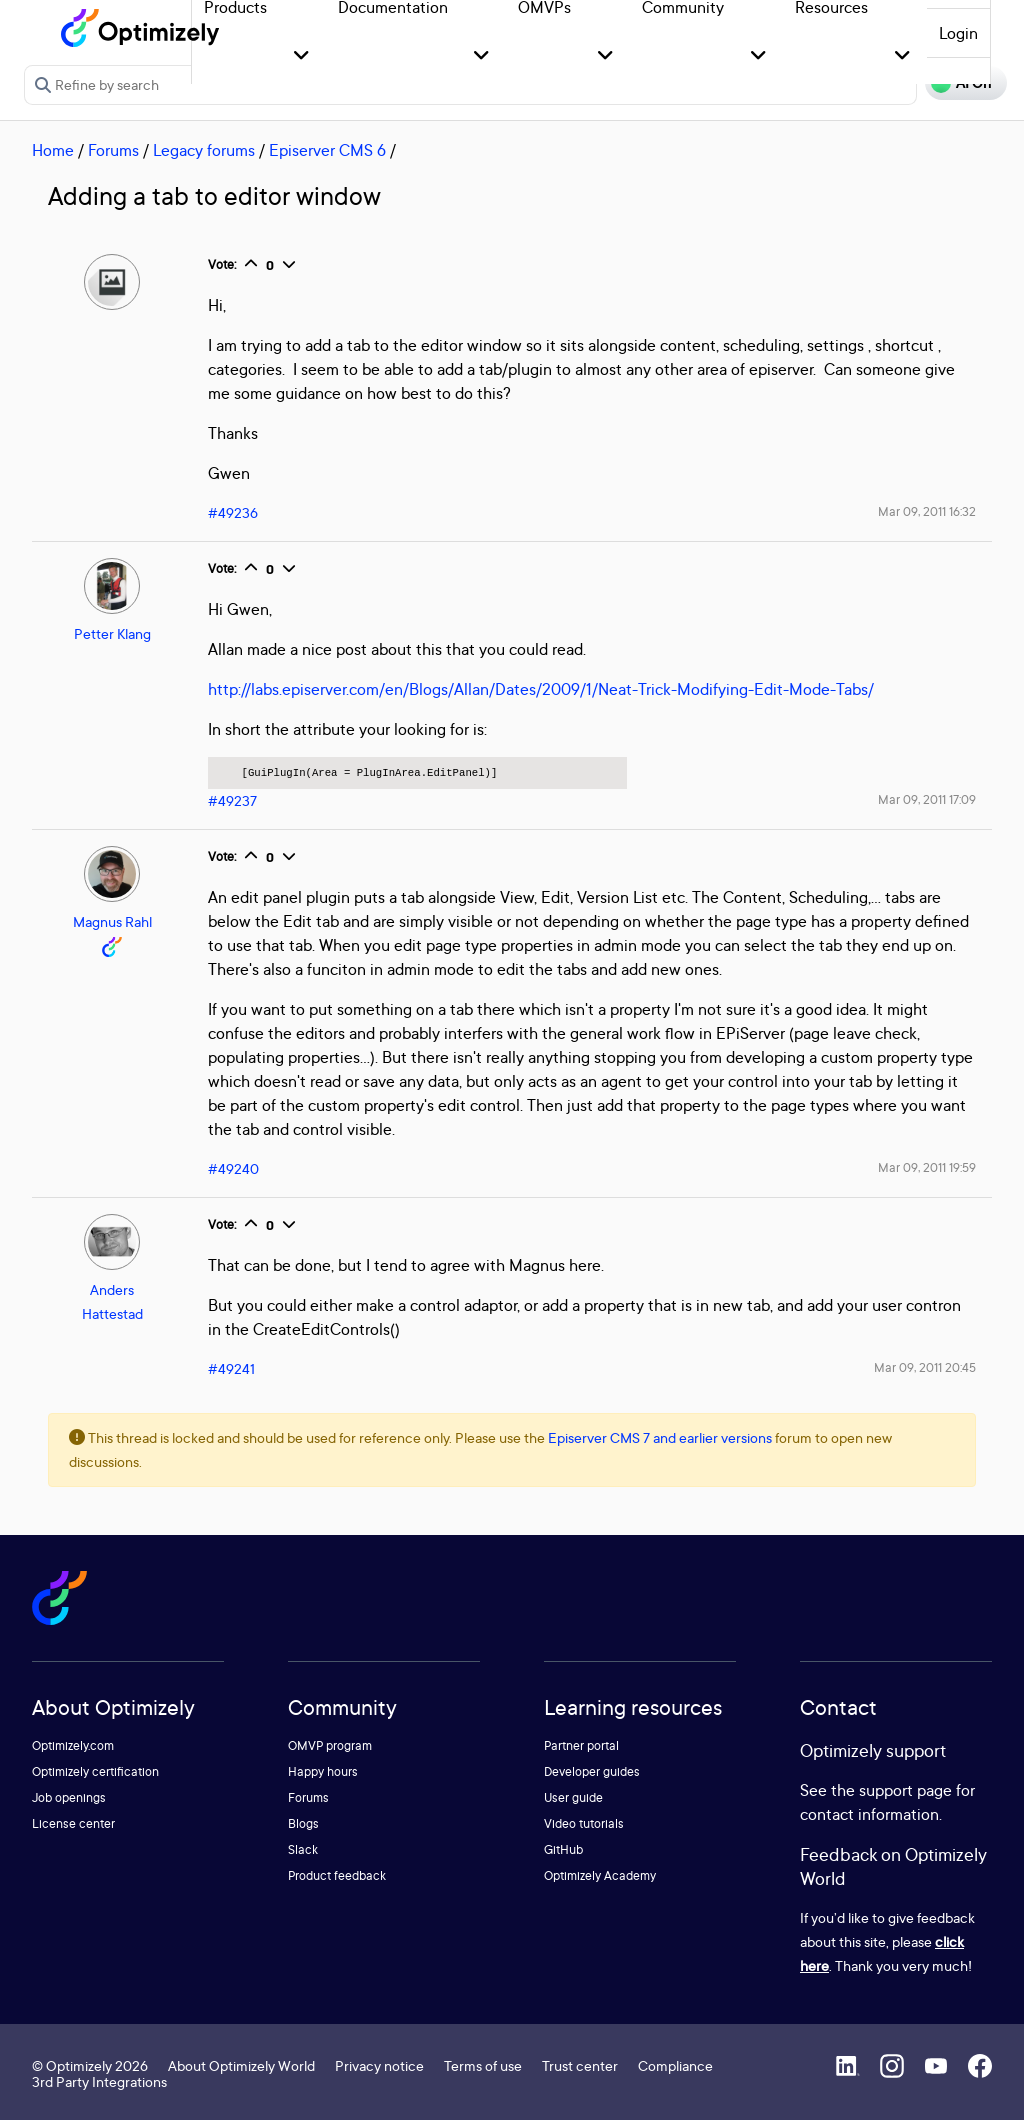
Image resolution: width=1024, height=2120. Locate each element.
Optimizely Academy (600, 1875)
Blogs (303, 1823)
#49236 (233, 512)
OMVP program (330, 1745)
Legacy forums (204, 150)
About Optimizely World (241, 2065)
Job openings (69, 1797)
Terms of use (483, 2065)
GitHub (563, 1849)
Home (53, 150)
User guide (573, 1797)
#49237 (232, 800)
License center (73, 1823)
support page (905, 1790)
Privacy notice (379, 2065)
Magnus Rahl (112, 921)
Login (958, 33)
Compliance (675, 2065)
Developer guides (592, 1771)
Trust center (580, 2065)
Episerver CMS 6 (327, 150)
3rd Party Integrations (99, 2081)
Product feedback (337, 1875)
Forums (113, 150)
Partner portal (581, 1745)
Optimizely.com (73, 1745)
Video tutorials (584, 1823)
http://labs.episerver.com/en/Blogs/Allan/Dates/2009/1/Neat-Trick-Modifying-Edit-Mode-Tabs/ (541, 689)
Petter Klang (112, 633)
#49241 (231, 1368)
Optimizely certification (95, 1771)
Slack (303, 1849)
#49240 (233, 1168)
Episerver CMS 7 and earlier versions (660, 1437)
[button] (301, 56)
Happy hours (323, 1771)
